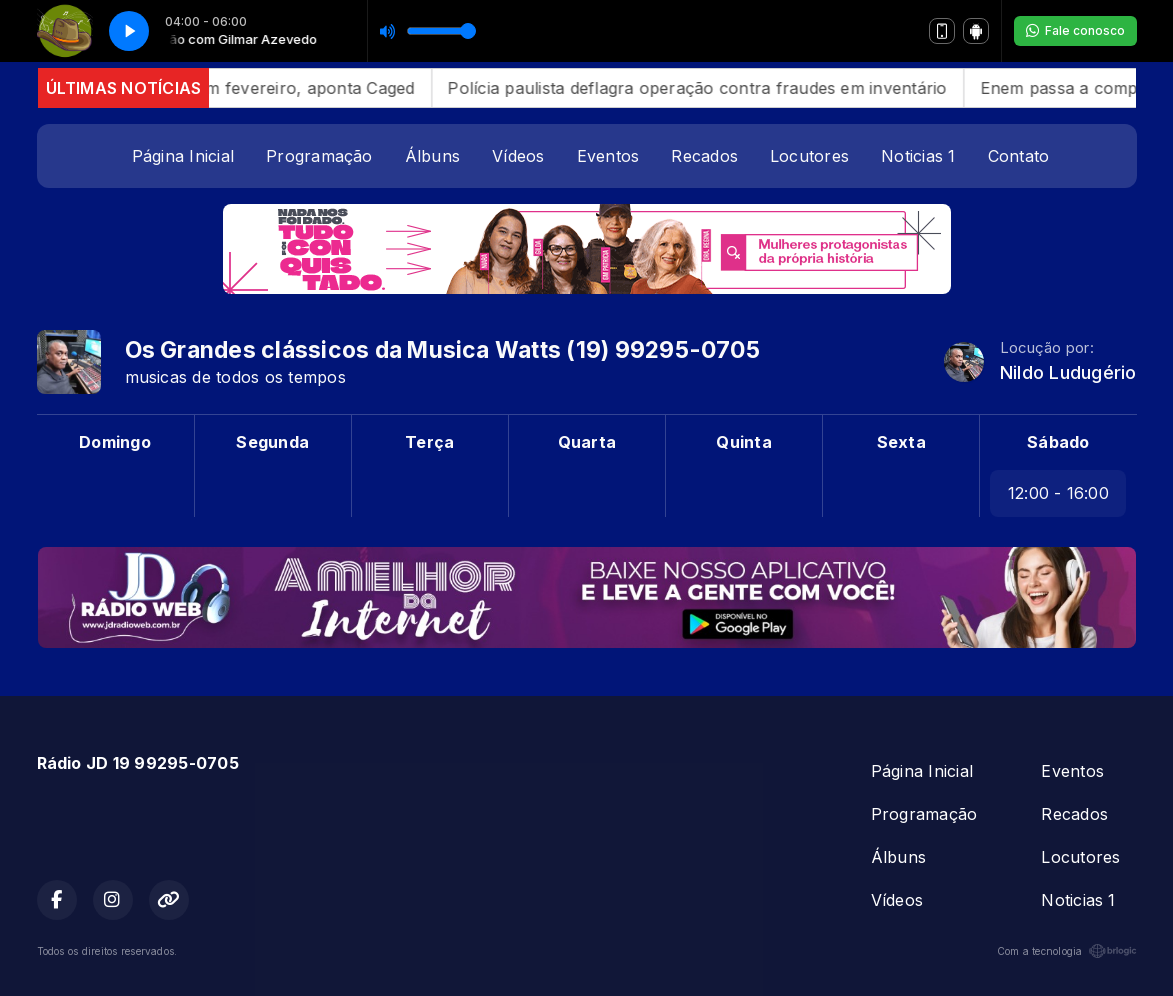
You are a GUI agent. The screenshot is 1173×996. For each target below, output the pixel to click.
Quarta (587, 442)
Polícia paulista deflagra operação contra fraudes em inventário (723, 88)
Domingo (115, 442)
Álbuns (432, 156)
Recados (704, 156)
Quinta (743, 442)
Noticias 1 (918, 156)
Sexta (901, 442)
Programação (319, 156)
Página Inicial (183, 156)
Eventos (608, 156)
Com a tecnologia (1067, 951)
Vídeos (518, 156)
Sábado (1058, 442)
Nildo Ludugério (1068, 372)
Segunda (272, 442)
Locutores (809, 156)
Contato (1019, 156)
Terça (429, 442)
